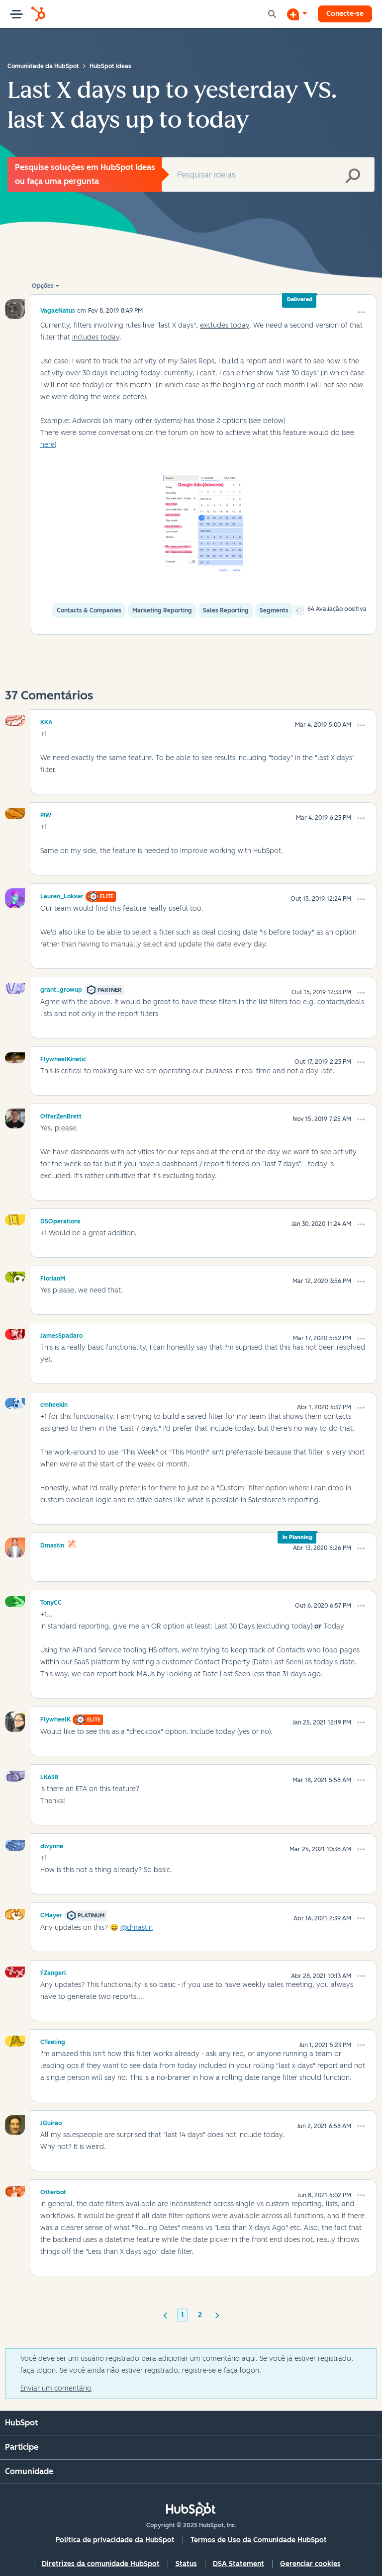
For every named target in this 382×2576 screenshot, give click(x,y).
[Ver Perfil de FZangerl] (53, 1971)
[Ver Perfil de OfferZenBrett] (61, 1115)
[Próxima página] (217, 2314)
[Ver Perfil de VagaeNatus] (57, 310)
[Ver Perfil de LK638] (49, 1776)
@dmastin (136, 1927)
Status (186, 2564)
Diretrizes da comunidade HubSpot (101, 2564)
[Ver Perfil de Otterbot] (53, 2191)
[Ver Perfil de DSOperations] (60, 1220)
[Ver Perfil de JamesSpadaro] (61, 1334)
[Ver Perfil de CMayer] (51, 1914)
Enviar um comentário (56, 2388)
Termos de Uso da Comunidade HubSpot (259, 2540)
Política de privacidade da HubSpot (115, 2540)
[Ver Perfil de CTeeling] (52, 2041)
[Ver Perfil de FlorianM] (52, 1277)
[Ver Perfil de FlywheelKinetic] (63, 1058)
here (47, 444)
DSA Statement (238, 2564)
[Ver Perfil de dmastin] (52, 1544)
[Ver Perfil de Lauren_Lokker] (62, 895)
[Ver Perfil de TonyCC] (51, 1601)
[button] (362, 312)
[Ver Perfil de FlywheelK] (55, 1718)
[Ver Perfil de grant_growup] (61, 988)
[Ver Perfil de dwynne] (51, 1845)
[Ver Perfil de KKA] (46, 721)
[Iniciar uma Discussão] (297, 13)
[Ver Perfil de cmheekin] (54, 1403)
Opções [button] (43, 285)
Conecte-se (345, 13)
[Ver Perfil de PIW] (45, 814)
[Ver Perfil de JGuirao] (51, 2122)
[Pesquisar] (268, 174)
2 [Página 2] (200, 2315)
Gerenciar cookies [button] (310, 2564)
